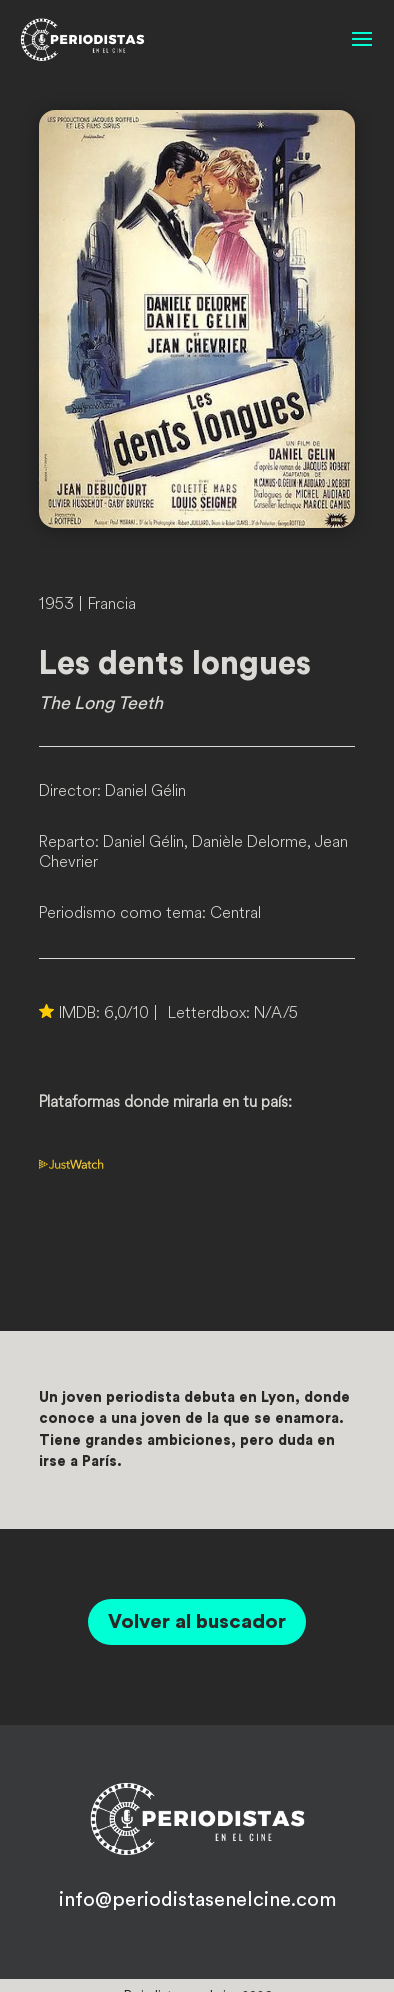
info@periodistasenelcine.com (197, 1900)
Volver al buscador (197, 1622)
